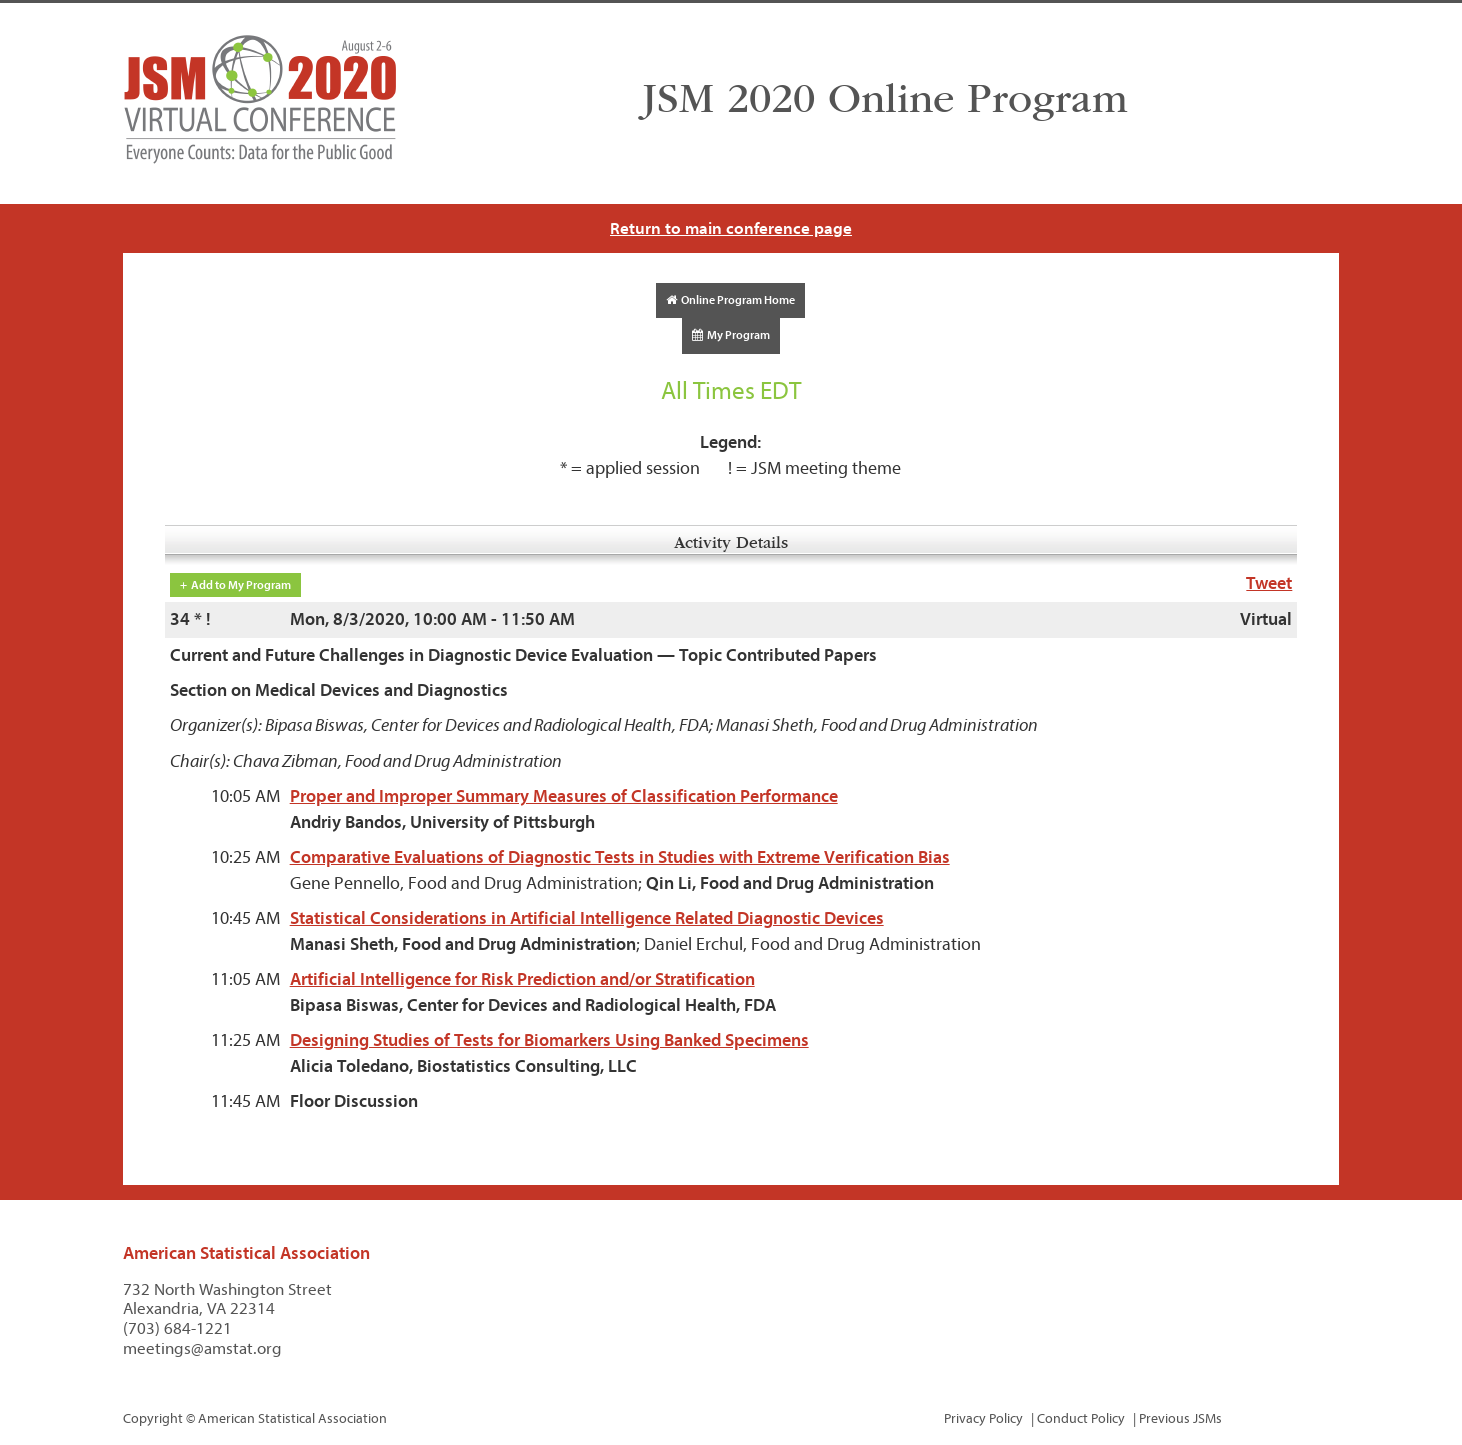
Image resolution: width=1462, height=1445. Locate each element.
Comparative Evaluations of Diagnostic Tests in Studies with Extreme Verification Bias (620, 857)
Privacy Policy (983, 1418)
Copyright (153, 1418)
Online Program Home (730, 300)
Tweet (1269, 583)
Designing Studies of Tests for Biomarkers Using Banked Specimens (549, 1040)
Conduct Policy (1081, 1418)
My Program (731, 335)
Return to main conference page (731, 228)
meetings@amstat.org (202, 1348)
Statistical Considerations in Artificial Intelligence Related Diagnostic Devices (587, 918)
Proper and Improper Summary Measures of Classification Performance (564, 796)
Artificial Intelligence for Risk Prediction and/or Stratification (522, 979)
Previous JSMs (1180, 1418)
